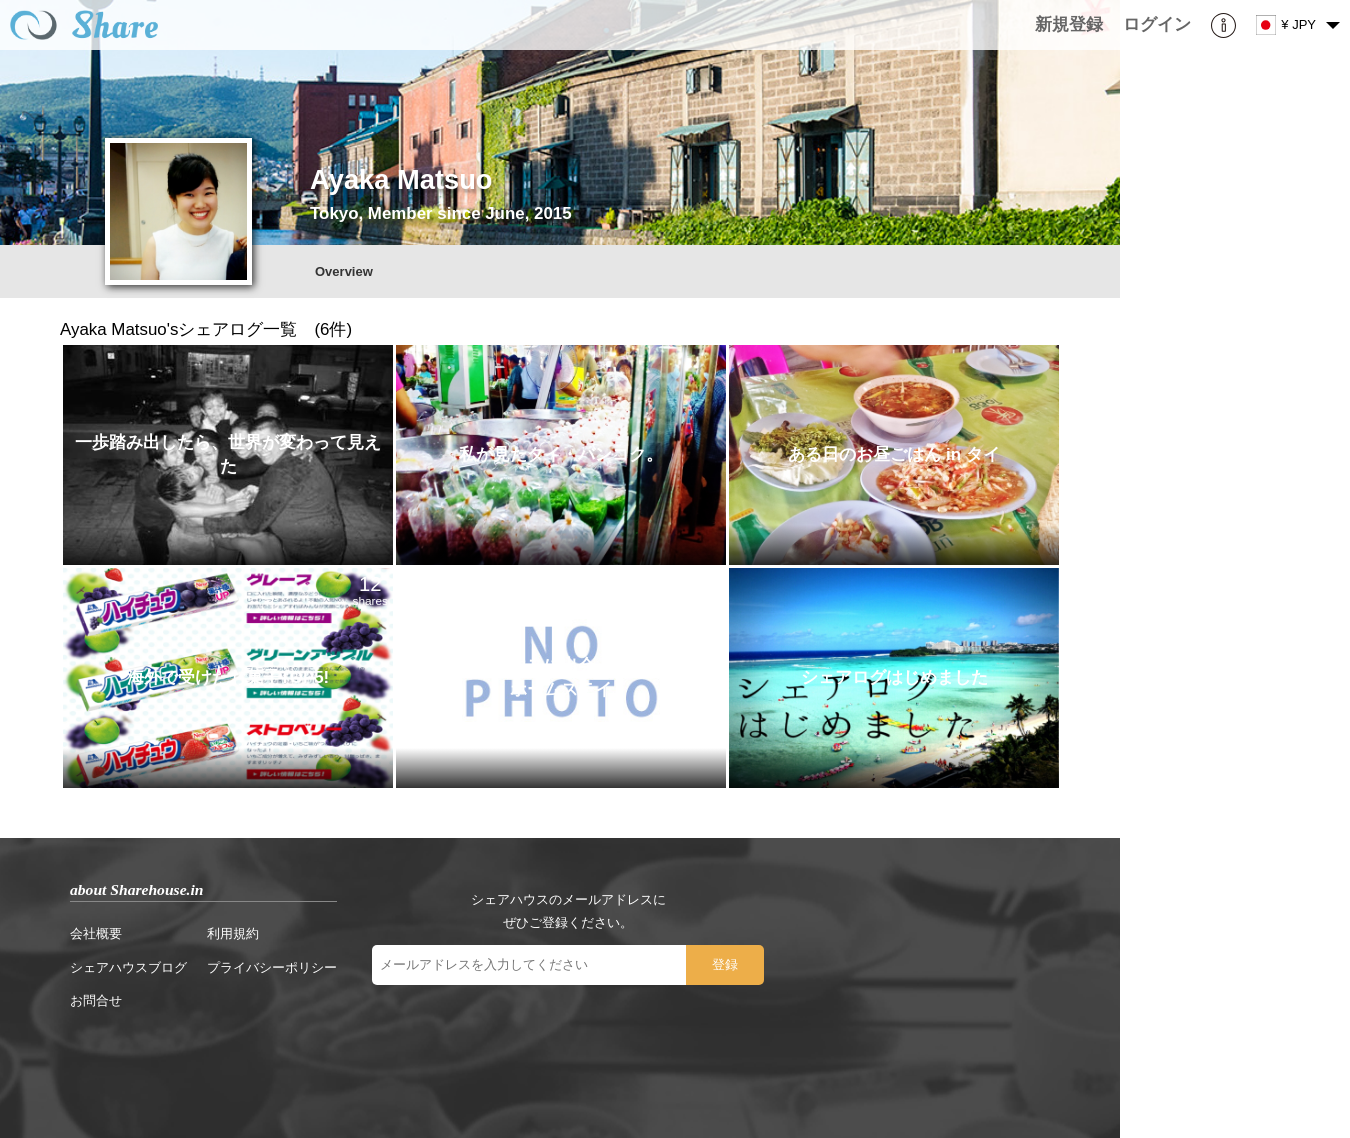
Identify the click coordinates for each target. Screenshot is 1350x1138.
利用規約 (233, 933)
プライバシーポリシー (272, 967)
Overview (344, 271)
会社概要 (96, 933)
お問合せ (96, 1000)
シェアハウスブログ (128, 967)
